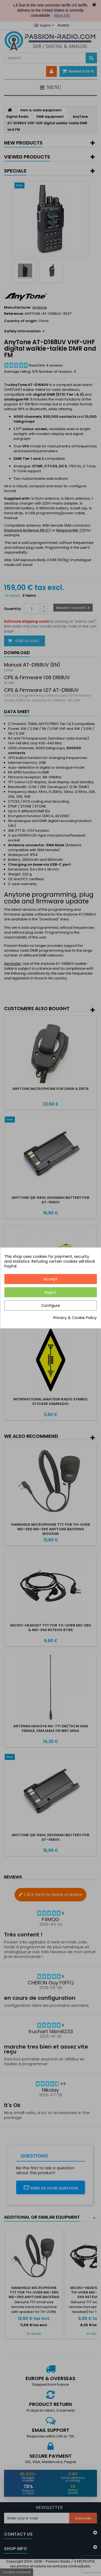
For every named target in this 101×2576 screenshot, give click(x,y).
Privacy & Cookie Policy (75, 1317)
